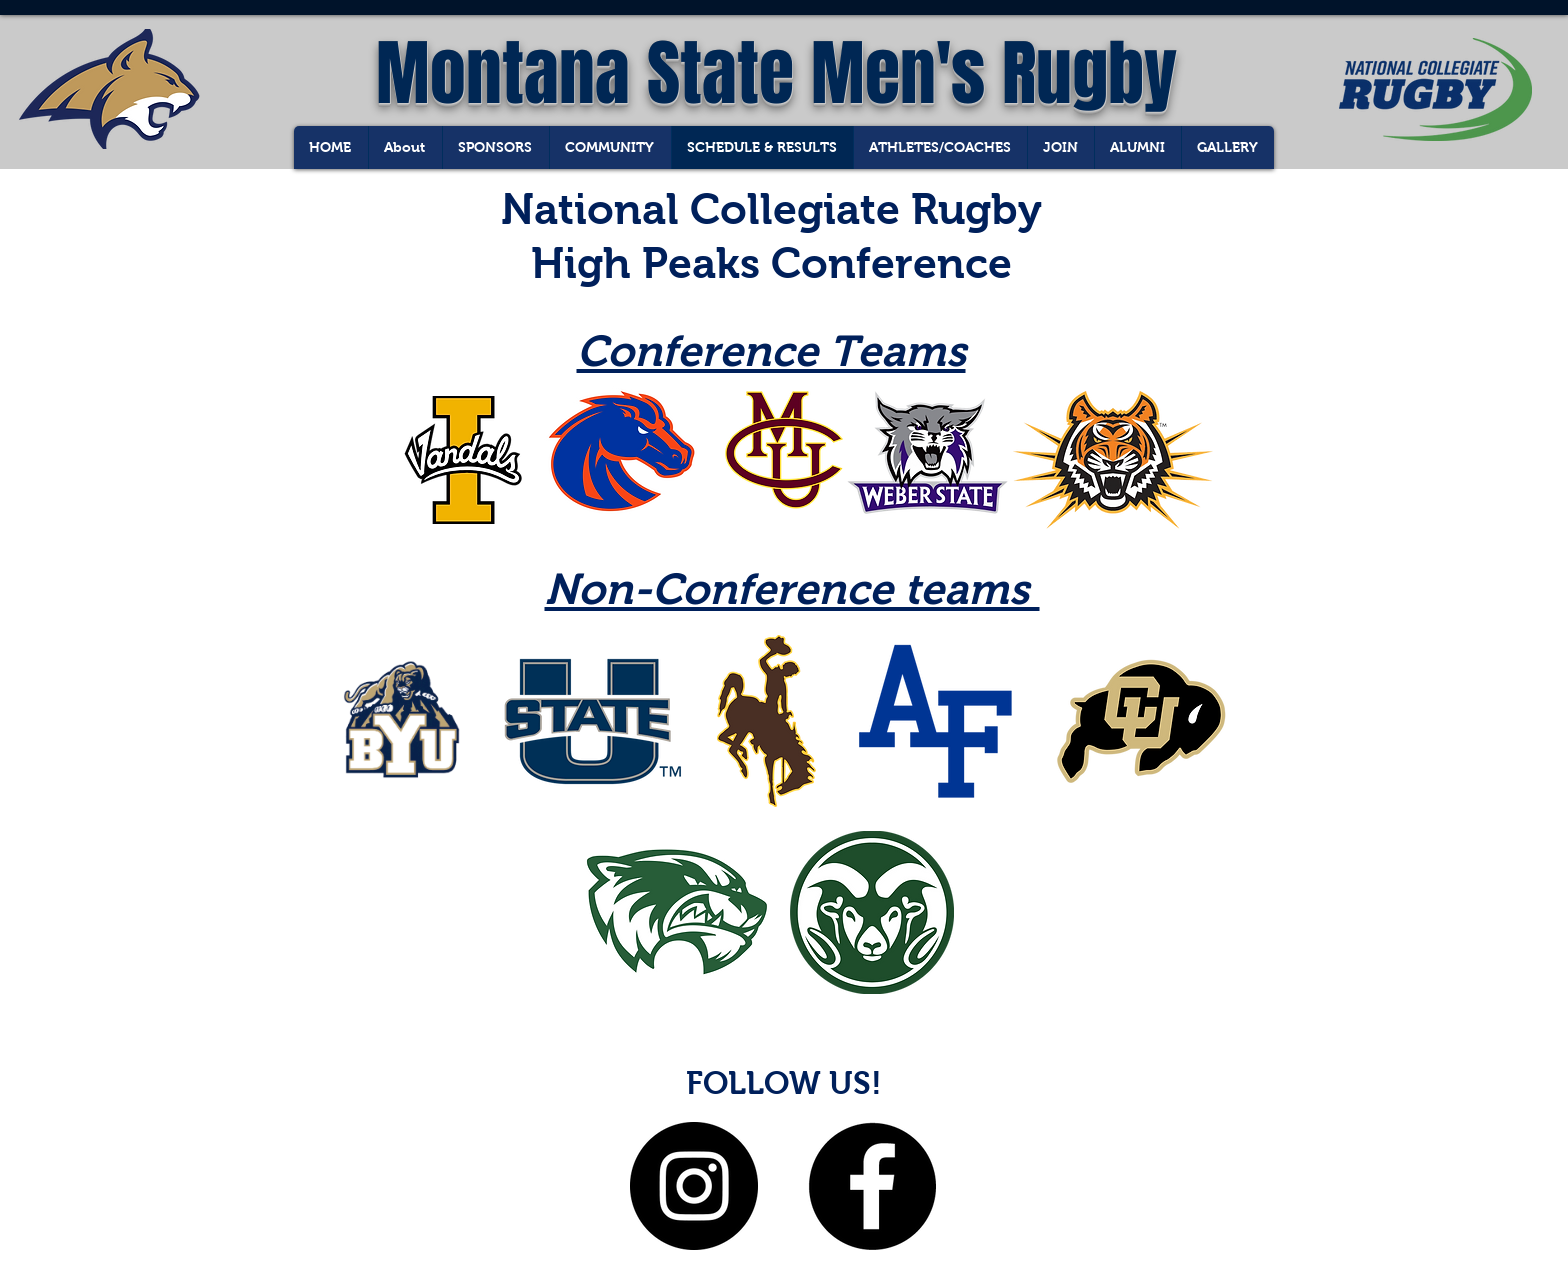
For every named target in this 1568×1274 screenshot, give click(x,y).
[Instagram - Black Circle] (694, 1186)
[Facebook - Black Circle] (872, 1186)
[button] (1227, 147)
